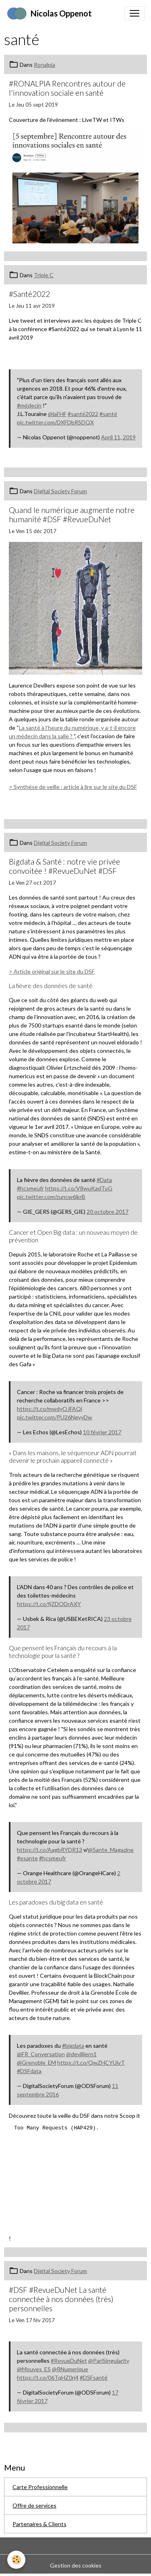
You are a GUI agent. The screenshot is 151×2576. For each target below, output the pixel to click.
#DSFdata (29, 2070)
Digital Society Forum (60, 491)
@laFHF (57, 413)
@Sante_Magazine (111, 1849)
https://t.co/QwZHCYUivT (91, 2062)
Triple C (44, 275)
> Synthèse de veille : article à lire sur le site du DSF (73, 786)
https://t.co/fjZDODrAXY (49, 1603)
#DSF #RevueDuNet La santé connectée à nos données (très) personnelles (61, 2299)
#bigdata (73, 2045)
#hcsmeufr (30, 1188)
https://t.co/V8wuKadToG (78, 1188)
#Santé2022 (29, 294)
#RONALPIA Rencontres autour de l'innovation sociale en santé (67, 88)
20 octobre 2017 (107, 1211)
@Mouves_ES (34, 2369)
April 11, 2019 (118, 437)
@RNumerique (70, 2369)
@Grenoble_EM (36, 2062)
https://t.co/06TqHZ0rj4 (48, 2377)
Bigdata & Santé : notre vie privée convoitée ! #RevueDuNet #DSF (64, 866)
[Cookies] (16, 2560)
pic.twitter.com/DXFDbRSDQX (55, 422)
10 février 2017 (102, 1432)
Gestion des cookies (75, 2565)
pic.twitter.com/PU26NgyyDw (54, 1417)
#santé (108, 413)
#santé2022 (83, 413)
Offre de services (34, 2505)
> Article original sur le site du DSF (52, 971)
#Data (104, 1179)
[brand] (49, 13)
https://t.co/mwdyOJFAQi (49, 1408)
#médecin (29, 405)
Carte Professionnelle (40, 2486)
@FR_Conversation (41, 2054)
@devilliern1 (81, 2054)
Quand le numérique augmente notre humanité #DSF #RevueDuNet (71, 514)
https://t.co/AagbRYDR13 (49, 1849)
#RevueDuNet (69, 2360)
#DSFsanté (94, 2377)
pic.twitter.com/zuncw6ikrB (51, 1196)
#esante (27, 1858)
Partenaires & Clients (39, 2523)
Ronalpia (44, 64)
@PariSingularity (108, 2360)
